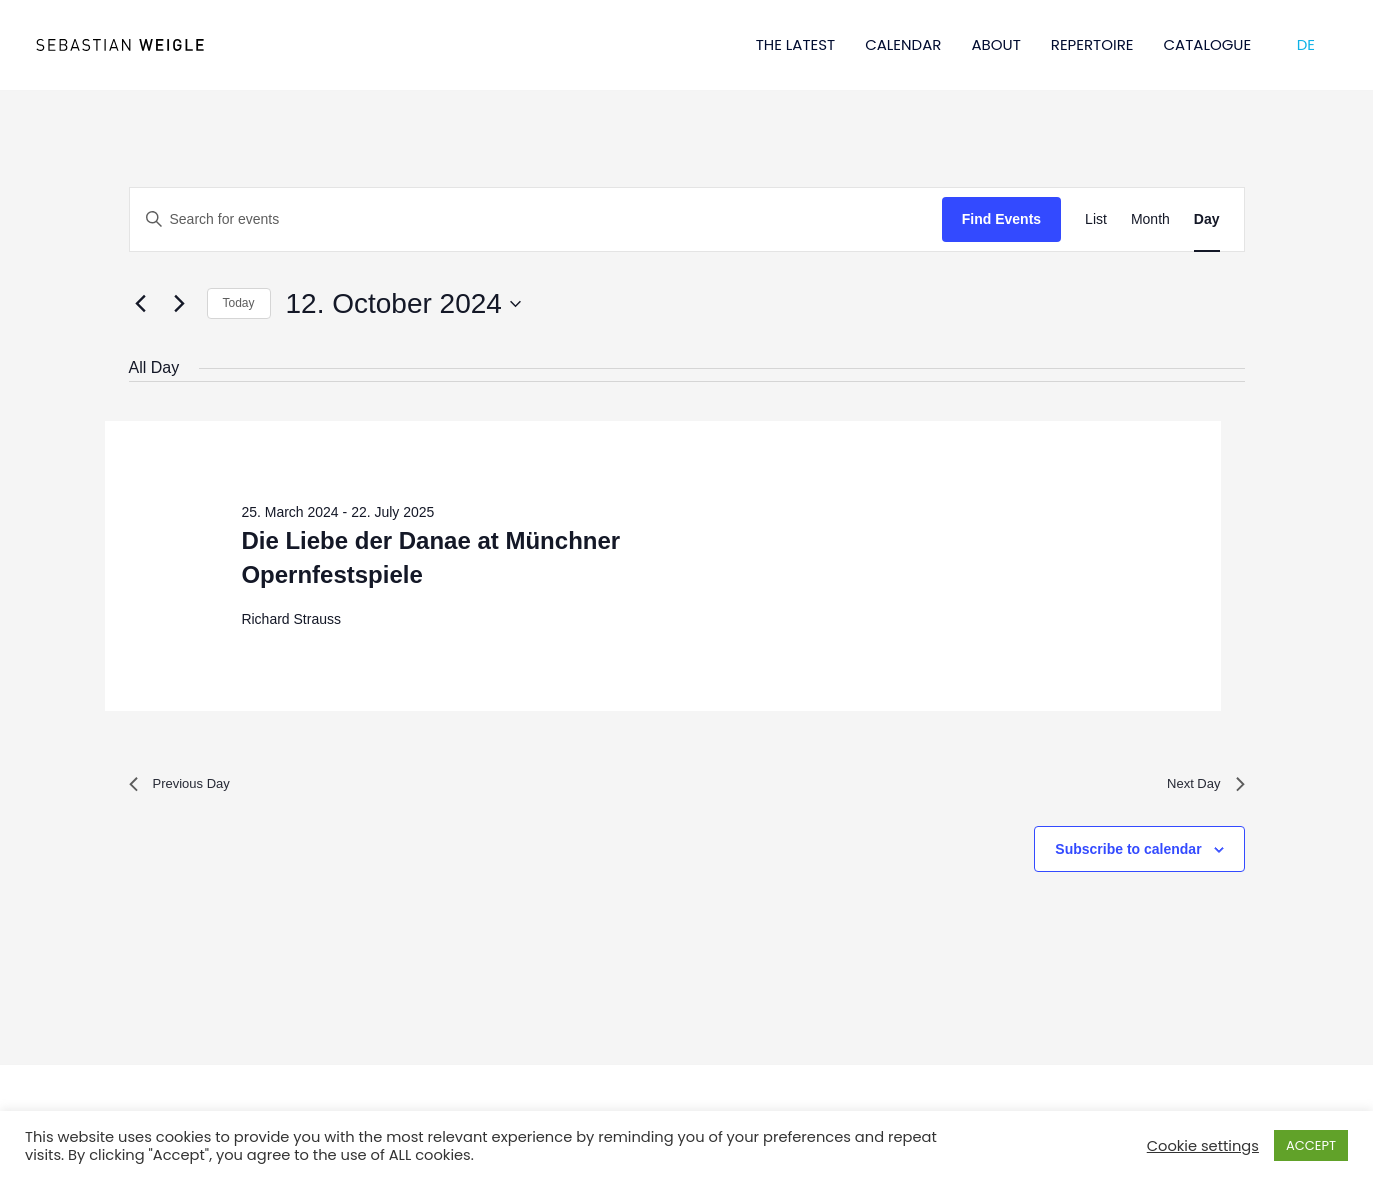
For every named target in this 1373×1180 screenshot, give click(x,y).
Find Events (1001, 219)
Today (239, 303)
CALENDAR (903, 44)
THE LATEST (796, 44)
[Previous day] (141, 304)
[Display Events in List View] (1096, 219)
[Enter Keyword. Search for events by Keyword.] (536, 219)
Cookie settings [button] (1203, 1146)
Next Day (1200, 787)
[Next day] (180, 304)
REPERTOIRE (1092, 44)
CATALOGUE (1208, 44)
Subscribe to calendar (1128, 856)
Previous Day (188, 787)
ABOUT (995, 44)
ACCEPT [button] (1311, 1145)
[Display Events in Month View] (1150, 219)
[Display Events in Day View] (1207, 219)
